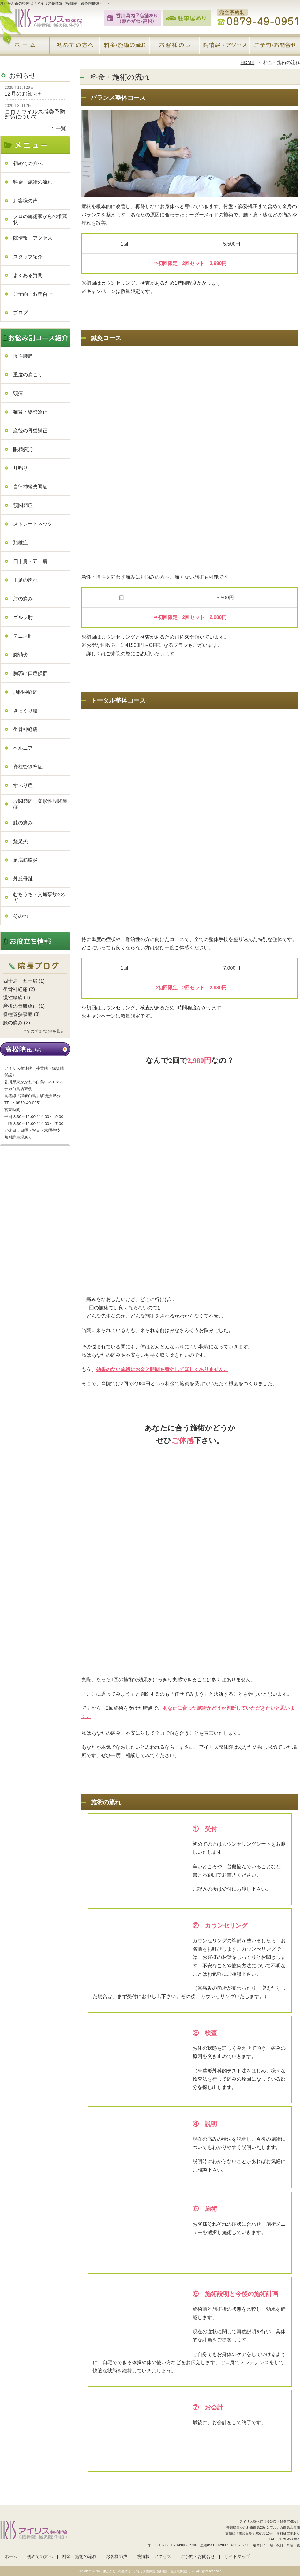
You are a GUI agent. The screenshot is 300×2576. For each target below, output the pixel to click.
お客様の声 (175, 48)
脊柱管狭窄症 (28, 766)
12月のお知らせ (24, 94)
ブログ (20, 312)
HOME (248, 62)
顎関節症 (23, 505)
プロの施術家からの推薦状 (40, 219)
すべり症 (23, 785)
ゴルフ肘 (23, 617)
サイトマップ (237, 2556)
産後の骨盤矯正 (30, 430)
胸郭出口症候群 (30, 673)
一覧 (61, 128)
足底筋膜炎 (25, 860)
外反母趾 (23, 878)
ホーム (25, 48)
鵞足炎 (20, 841)
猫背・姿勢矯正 (30, 411)
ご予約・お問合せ (275, 48)
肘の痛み (23, 598)
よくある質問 (28, 275)
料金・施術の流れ (125, 48)
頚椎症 (20, 542)
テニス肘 (23, 636)
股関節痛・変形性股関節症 (40, 804)
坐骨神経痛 (25, 729)
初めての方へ (75, 48)
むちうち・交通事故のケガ (40, 897)
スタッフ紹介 (28, 256)
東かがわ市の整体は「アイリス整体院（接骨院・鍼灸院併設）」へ (149, 2571)
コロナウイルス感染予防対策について (35, 114)
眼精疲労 (23, 449)
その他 (20, 916)
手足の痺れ (25, 580)
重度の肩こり (28, 374)
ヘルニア (23, 748)
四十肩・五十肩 (30, 561)
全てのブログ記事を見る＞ (45, 1031)
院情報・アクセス (225, 48)
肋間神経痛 (25, 692)
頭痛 (18, 393)
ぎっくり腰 (25, 710)
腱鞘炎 (20, 654)
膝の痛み (23, 822)
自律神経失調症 (30, 486)
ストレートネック (32, 524)
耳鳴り (20, 468)
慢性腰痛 (23, 355)
